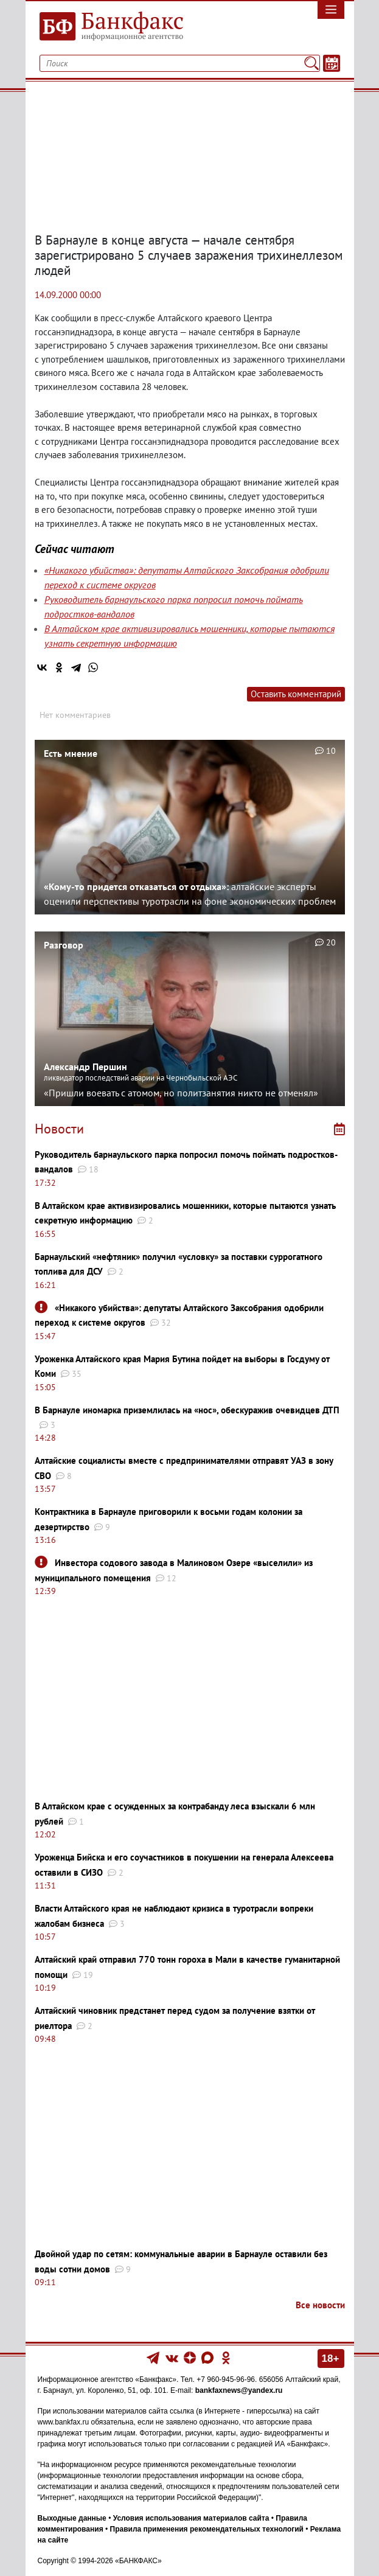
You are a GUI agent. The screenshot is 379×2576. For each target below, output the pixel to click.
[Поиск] (311, 63)
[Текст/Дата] (331, 63)
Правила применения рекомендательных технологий (207, 2529)
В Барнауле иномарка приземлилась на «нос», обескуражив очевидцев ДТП (187, 1410)
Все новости (320, 2305)
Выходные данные (72, 2518)
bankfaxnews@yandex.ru (239, 2390)
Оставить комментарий (296, 694)
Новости (59, 1129)
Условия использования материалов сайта (191, 2518)
